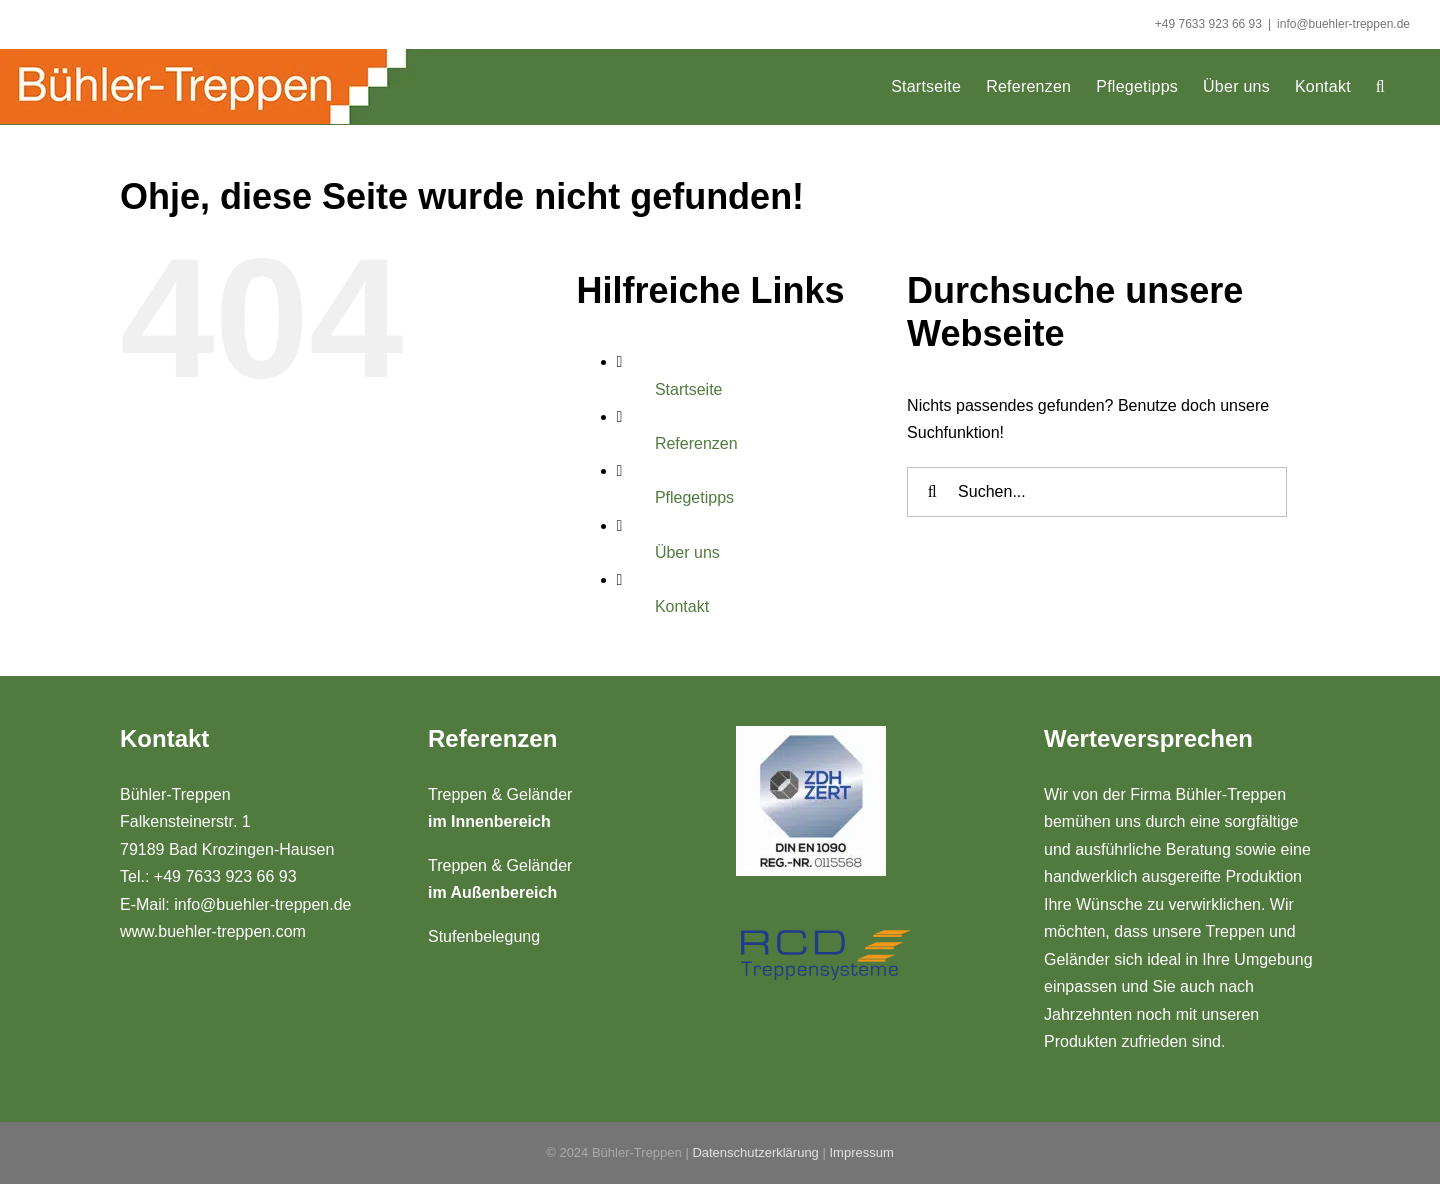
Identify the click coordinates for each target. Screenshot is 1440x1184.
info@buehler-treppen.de (1343, 24)
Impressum (861, 1152)
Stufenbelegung (484, 936)
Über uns (687, 552)
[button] (1380, 86)
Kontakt (682, 606)
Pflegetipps (694, 497)
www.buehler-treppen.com (213, 931)
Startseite (689, 389)
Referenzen (696, 443)
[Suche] (932, 492)
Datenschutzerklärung (755, 1152)
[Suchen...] (1097, 492)
